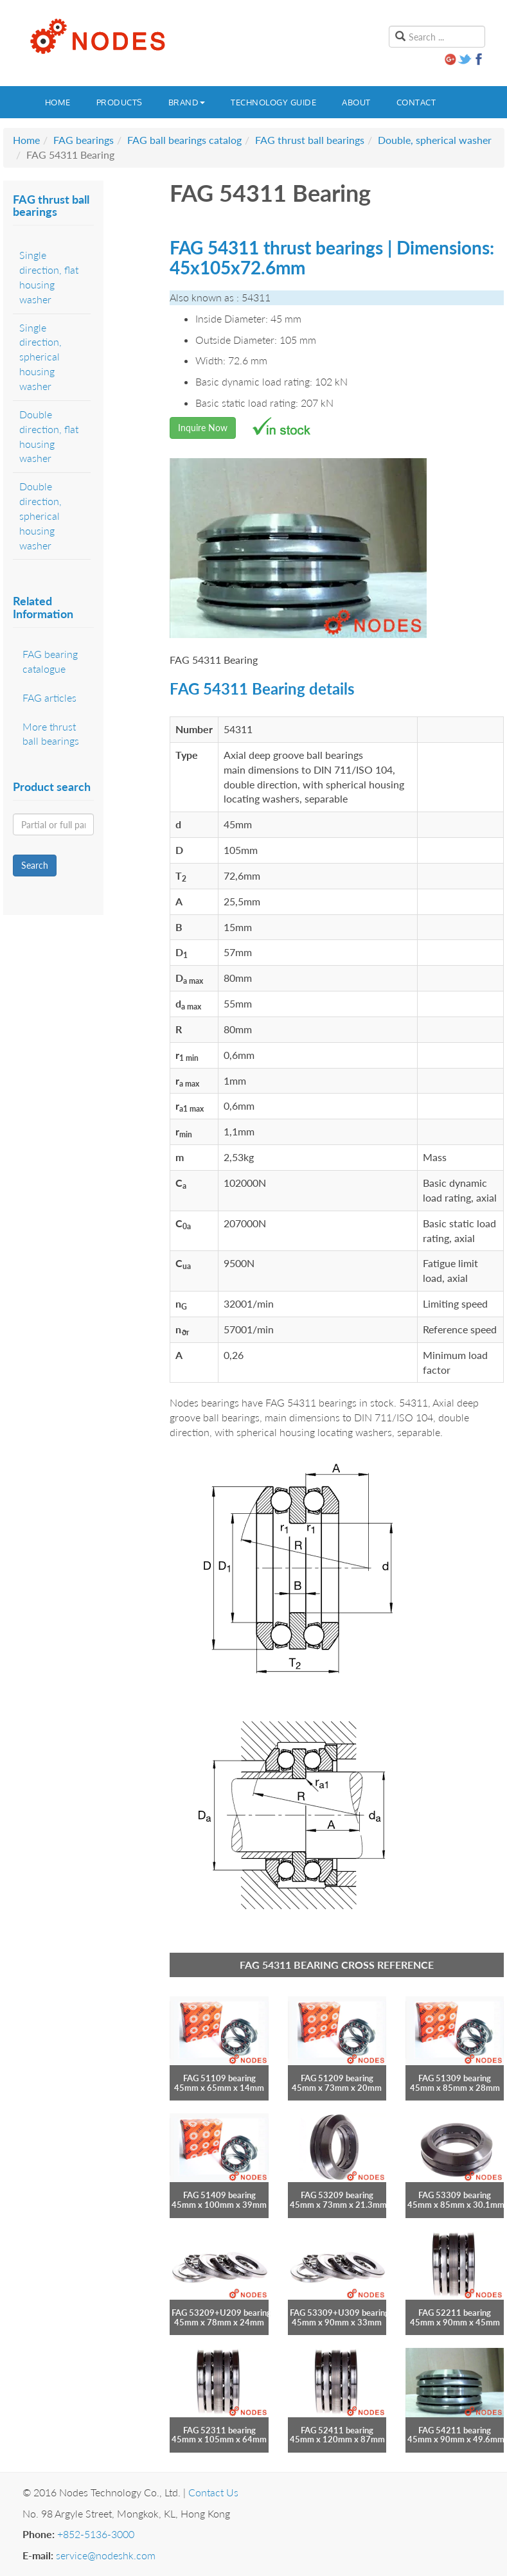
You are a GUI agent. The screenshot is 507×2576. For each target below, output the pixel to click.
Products (119, 102)
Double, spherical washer (435, 140)
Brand (187, 102)
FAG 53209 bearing (337, 2195)
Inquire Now (202, 427)
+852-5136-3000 (95, 2534)
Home (58, 102)
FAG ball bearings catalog (184, 140)
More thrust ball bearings (50, 733)
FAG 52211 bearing (454, 2312)
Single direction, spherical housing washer (40, 356)
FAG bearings (83, 140)
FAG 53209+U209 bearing (221, 2312)
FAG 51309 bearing (454, 2078)
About (356, 102)
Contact (416, 102)
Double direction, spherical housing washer (40, 515)
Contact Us (213, 2492)
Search (34, 865)
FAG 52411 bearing (337, 2430)
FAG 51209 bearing (337, 2078)
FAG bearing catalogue (50, 661)
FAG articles (49, 697)
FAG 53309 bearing (454, 2195)
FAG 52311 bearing (219, 2430)
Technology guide (273, 102)
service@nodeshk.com (106, 2555)
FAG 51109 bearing (219, 2078)
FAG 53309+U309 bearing (339, 2312)
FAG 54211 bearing (454, 2430)
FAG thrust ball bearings (309, 140)
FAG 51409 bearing (219, 2195)
